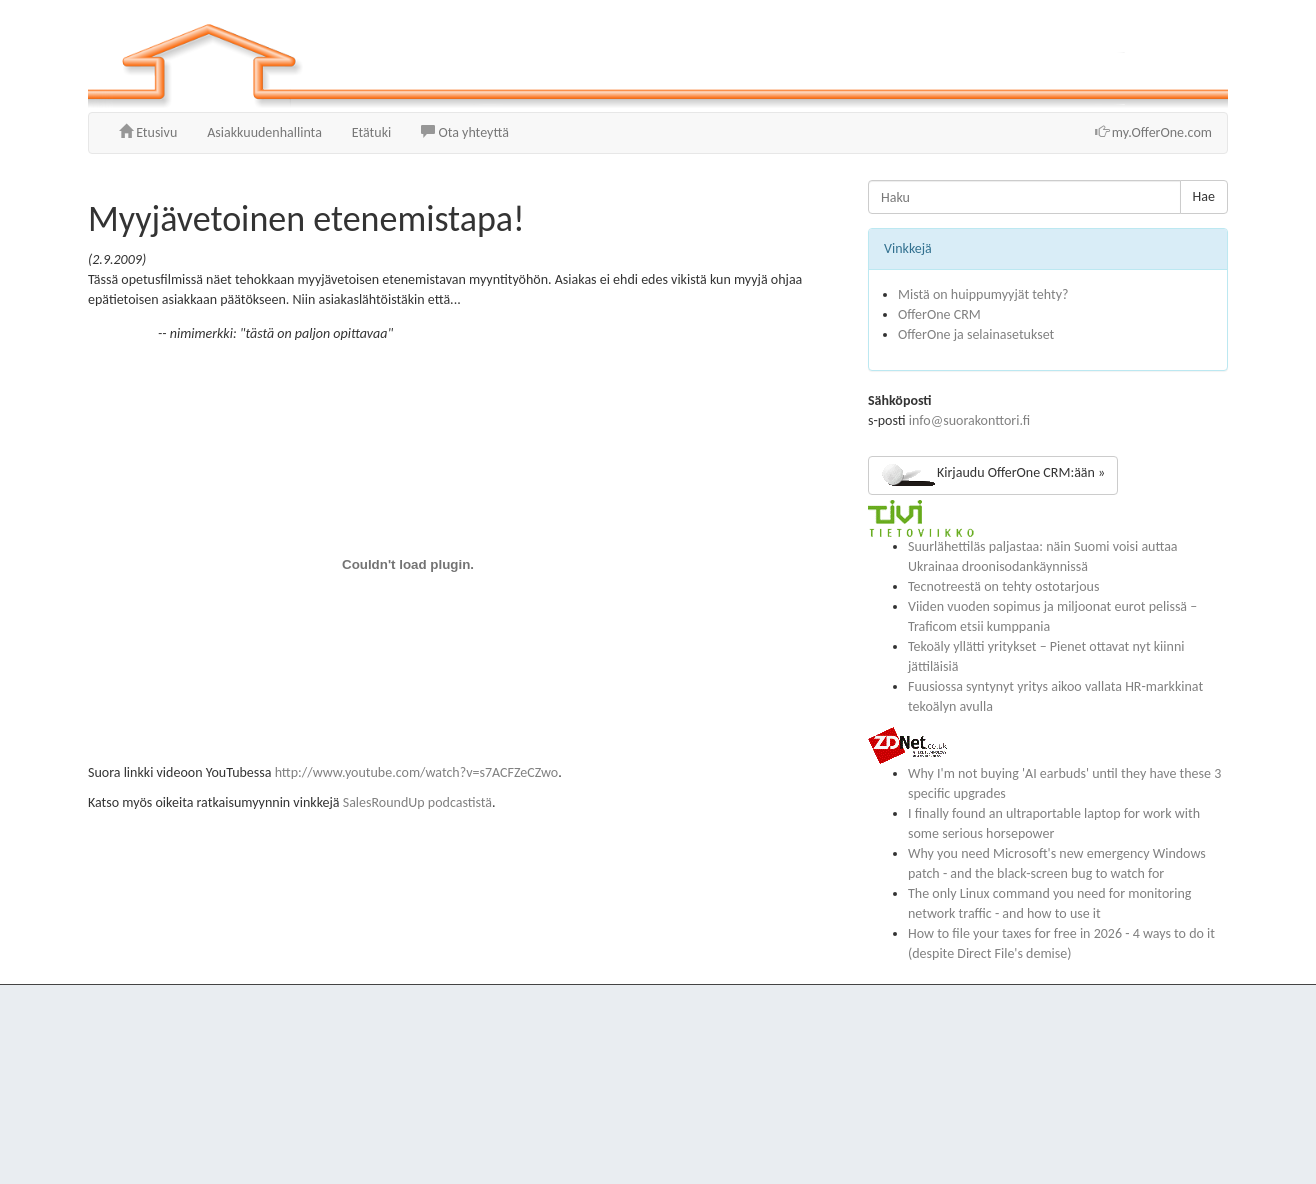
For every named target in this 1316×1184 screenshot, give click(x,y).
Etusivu (148, 132)
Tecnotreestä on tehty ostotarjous (1003, 586)
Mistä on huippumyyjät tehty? (983, 294)
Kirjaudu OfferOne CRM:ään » (993, 475)
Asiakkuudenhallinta (264, 132)
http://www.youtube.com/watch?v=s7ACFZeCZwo (417, 772)
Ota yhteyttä (465, 132)
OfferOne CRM (939, 314)
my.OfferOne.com (1153, 132)
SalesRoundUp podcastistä (417, 802)
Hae (1204, 196)
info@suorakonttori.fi (969, 420)
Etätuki (371, 132)
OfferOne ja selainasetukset (976, 334)
